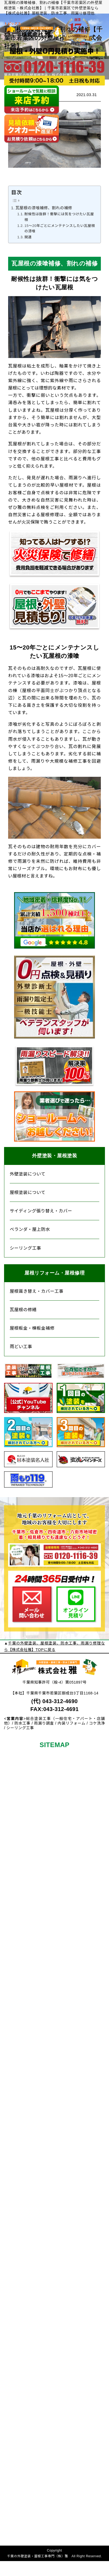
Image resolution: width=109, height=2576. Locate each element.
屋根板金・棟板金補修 (32, 1328)
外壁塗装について (28, 1174)
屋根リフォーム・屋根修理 (54, 1273)
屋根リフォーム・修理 (15, 2104)
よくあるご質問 (15, 2480)
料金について (15, 1795)
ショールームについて (15, 2368)
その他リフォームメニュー (15, 1918)
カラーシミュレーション (15, 2008)
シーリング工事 (25, 1248)
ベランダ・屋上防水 (30, 1229)
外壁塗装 (18, 1947)
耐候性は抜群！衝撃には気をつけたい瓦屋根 (59, 217)
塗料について (15, 1977)
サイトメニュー (15, 2504)
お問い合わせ (18, 2448)
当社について (18, 2336)
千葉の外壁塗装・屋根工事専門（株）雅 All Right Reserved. (54, 2556)
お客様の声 (15, 1894)
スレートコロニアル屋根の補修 (15, 2249)
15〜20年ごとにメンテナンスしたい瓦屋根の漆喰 (59, 228)
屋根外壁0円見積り (15, 1843)
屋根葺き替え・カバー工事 (36, 1291)
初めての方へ (15, 1770)
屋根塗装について (28, 1192)
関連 (28, 237)
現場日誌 (18, 1874)
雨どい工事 (21, 1346)
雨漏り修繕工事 (15, 2307)
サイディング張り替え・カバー (41, 1211)
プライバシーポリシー (15, 2529)
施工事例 (18, 1862)
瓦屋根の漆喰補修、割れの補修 (43, 208)
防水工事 (16, 2032)
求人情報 (18, 2430)
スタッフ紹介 (15, 2399)
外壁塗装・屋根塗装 (54, 1155)
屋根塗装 (18, 1959)
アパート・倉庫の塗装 (15, 2075)
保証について (15, 1819)
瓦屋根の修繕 (23, 1309)
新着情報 (18, 2417)
